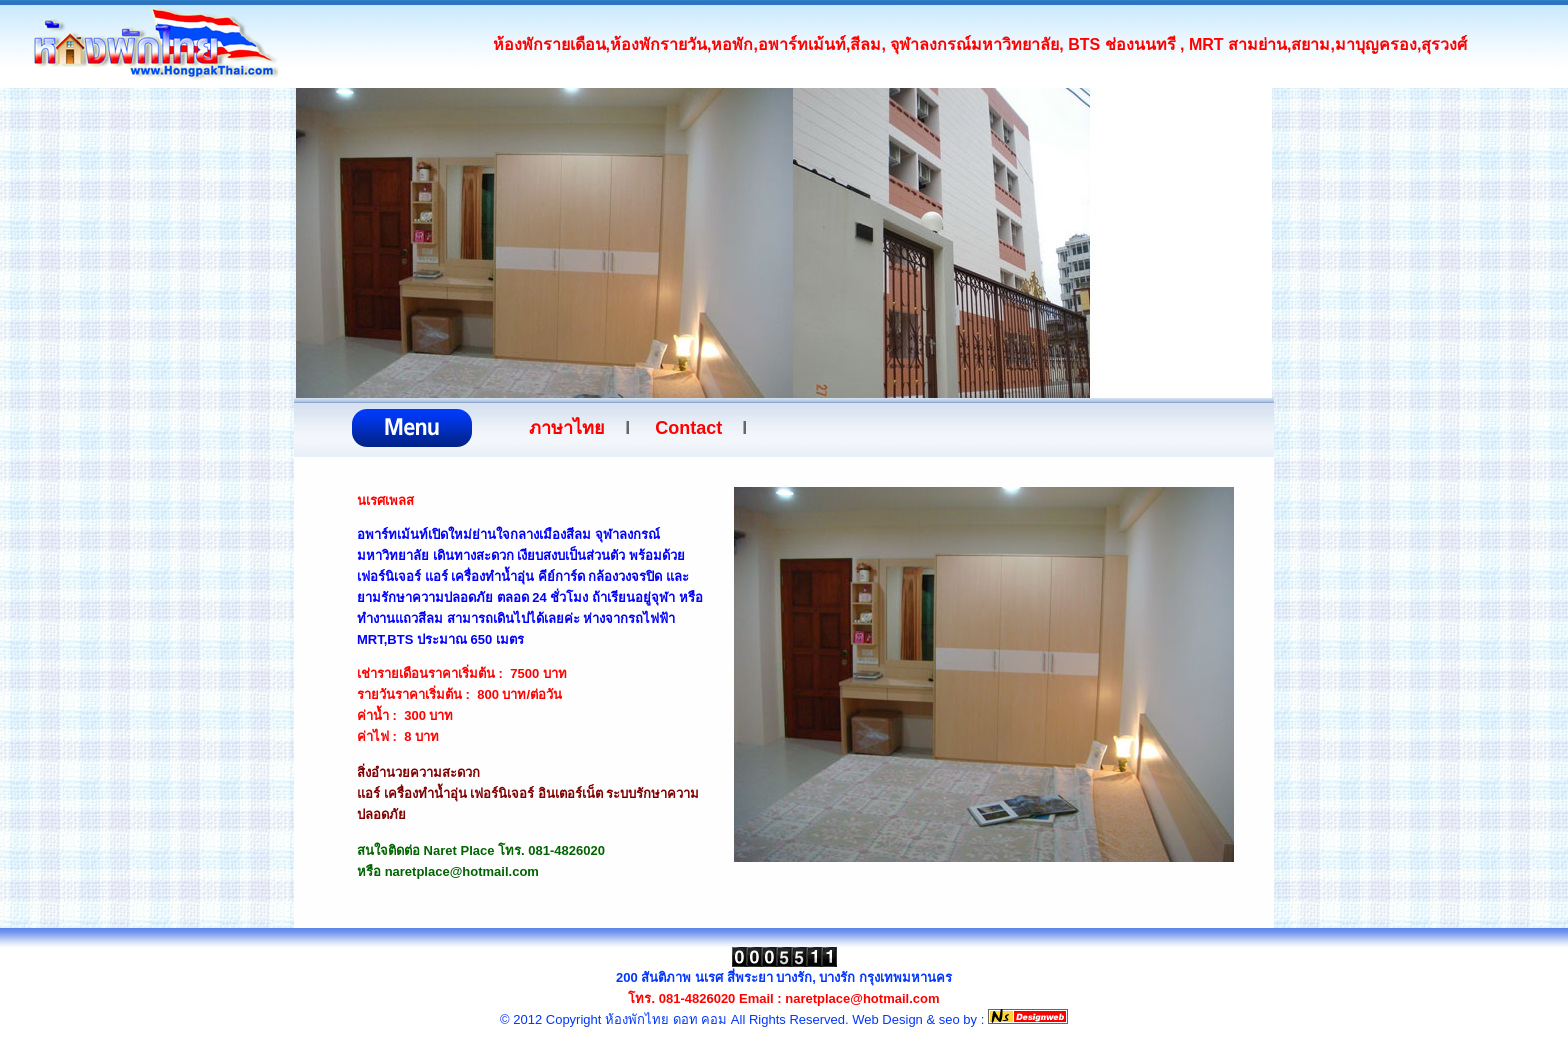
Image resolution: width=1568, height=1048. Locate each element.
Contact (688, 428)
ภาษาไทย (567, 428)
